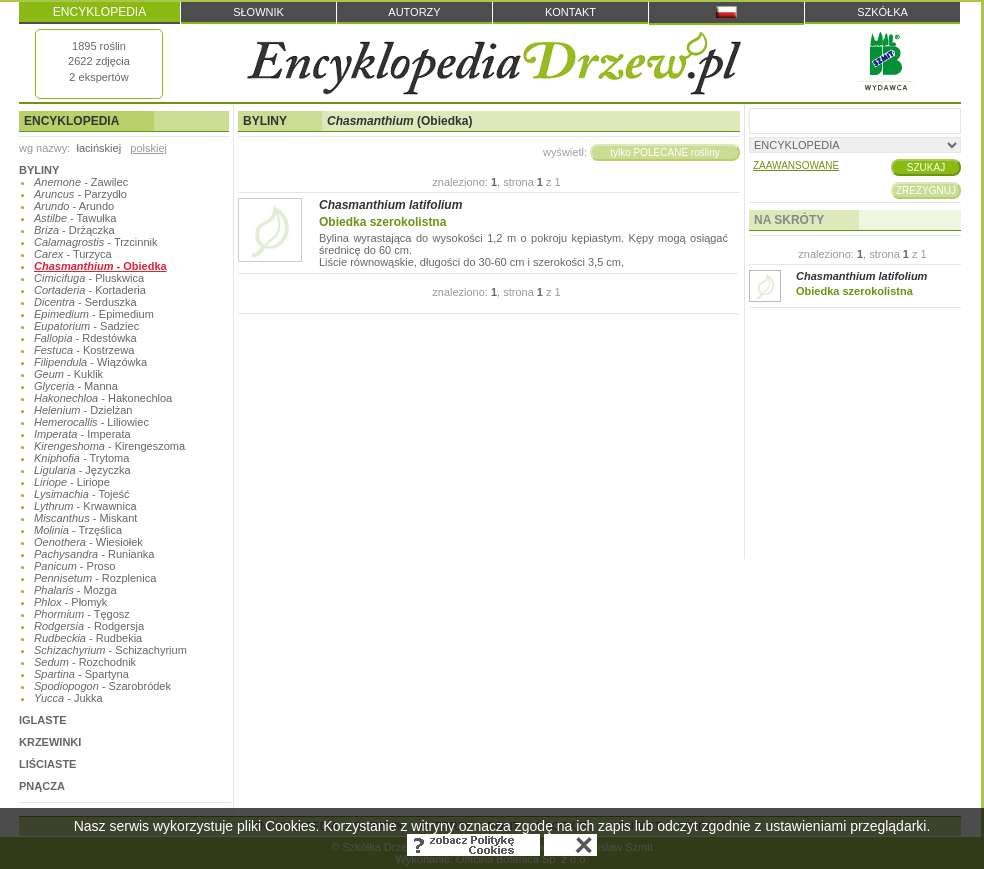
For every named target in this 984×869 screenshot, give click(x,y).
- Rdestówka (85, 338)
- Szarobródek (102, 686)
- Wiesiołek (88, 542)
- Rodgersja (89, 626)
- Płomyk (70, 602)
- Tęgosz (82, 614)
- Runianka (94, 554)
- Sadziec (86, 326)
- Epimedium (94, 314)
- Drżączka (74, 230)
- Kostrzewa (84, 350)
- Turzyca (73, 254)
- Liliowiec (91, 422)
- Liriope (72, 482)
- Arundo (74, 206)
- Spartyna (81, 674)
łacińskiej (98, 148)
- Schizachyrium (110, 650)
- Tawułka (75, 218)
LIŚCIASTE (47, 764)
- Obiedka (100, 266)
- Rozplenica (95, 578)
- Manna (76, 386)
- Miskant (85, 518)
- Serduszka (85, 302)
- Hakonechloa (103, 398)
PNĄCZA (42, 786)
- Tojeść (82, 494)
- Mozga (75, 590)
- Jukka (68, 698)
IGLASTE (43, 720)
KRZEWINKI (50, 742)
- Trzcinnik (96, 242)
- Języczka (82, 470)
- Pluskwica (89, 278)
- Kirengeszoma (109, 446)
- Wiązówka (90, 362)
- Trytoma (81, 458)
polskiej (148, 148)
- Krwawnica (85, 506)
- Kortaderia (90, 290)
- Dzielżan (83, 410)
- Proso (74, 566)
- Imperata (82, 434)
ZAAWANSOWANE (796, 165)
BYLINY (39, 170)
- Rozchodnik (85, 662)
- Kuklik (68, 374)
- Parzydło (80, 194)
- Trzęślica (78, 530)
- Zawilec (81, 182)
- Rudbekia (88, 638)
